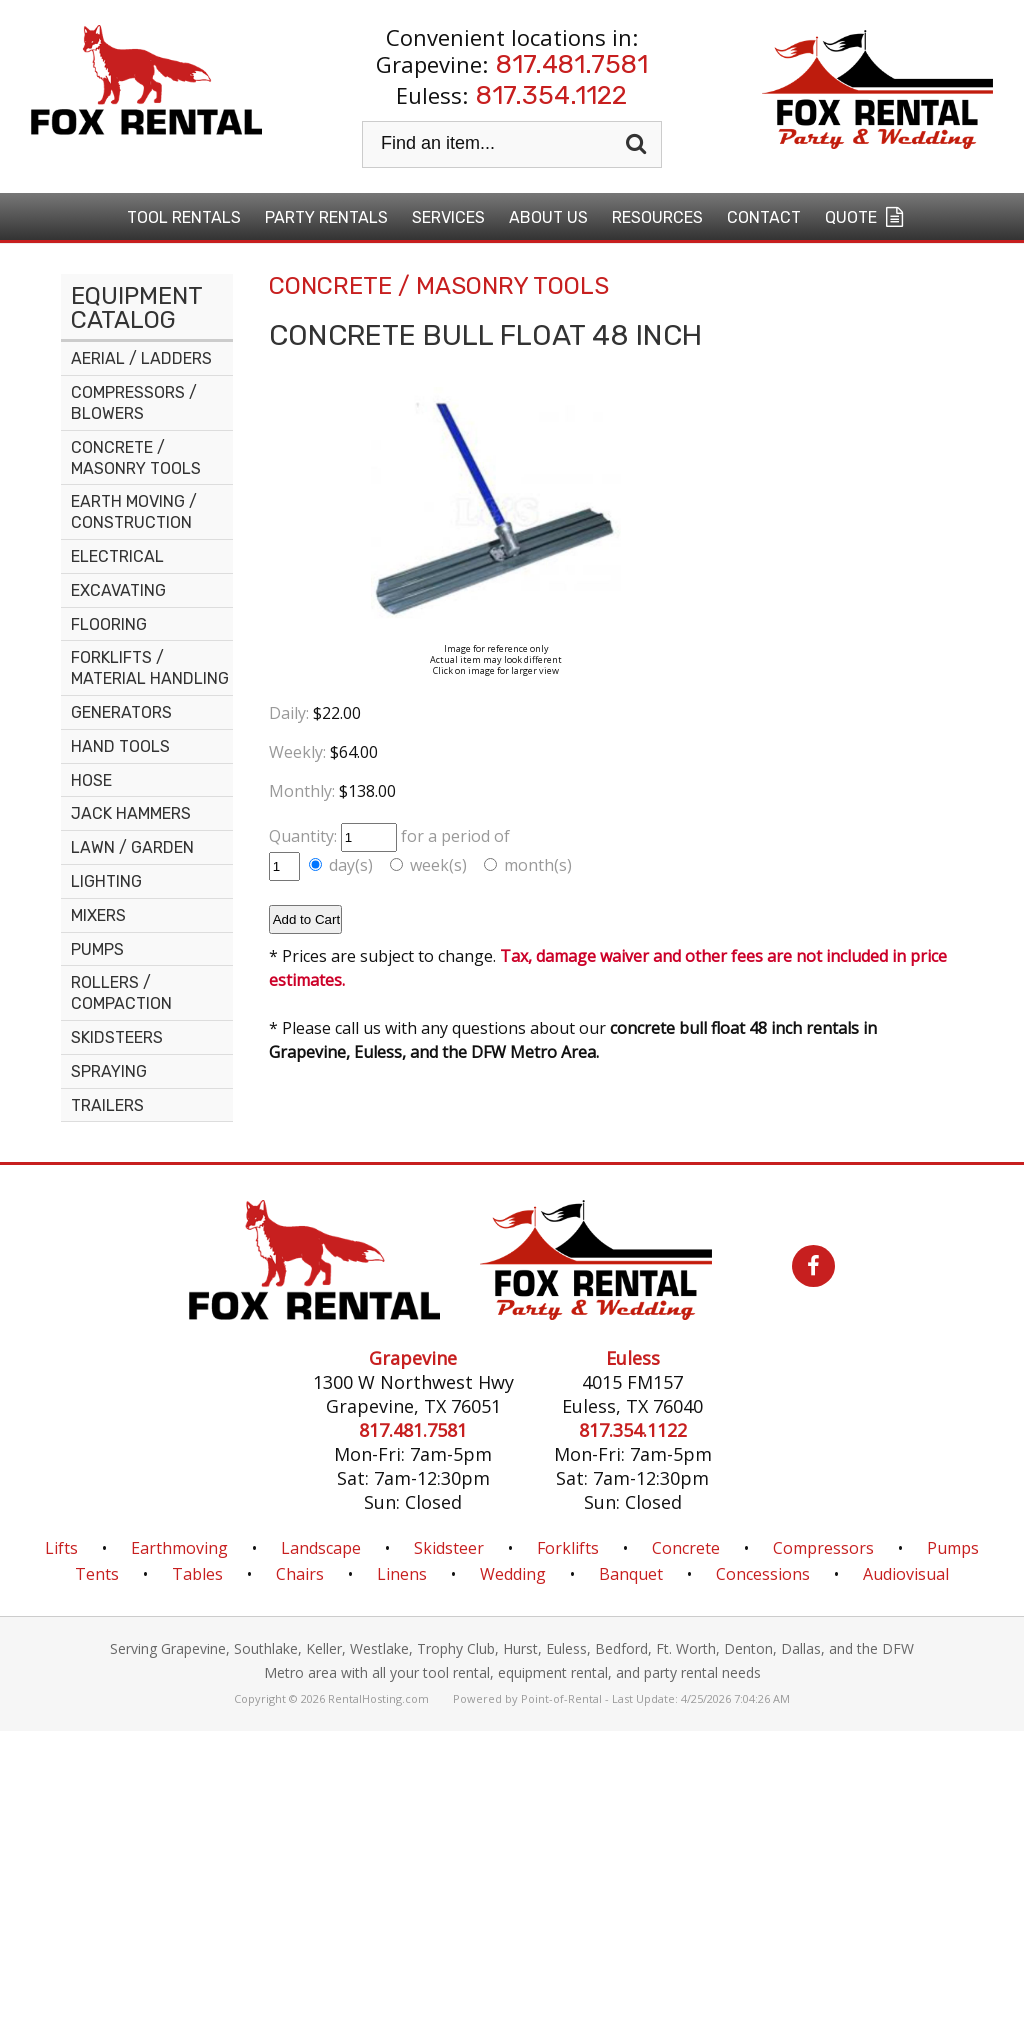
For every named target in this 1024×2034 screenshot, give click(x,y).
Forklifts (568, 1548)
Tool (184, 217)
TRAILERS (107, 1105)
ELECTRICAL (117, 556)
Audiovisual (906, 1574)
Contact (764, 217)
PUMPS (97, 949)
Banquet (631, 1574)
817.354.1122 (551, 95)
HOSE (91, 780)
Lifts (61, 1548)
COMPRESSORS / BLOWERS (134, 403)
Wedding (513, 1574)
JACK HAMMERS (131, 813)
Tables (197, 1574)
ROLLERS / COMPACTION (121, 993)
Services (448, 217)
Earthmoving (179, 1548)
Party (326, 217)
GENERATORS (121, 712)
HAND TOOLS (120, 746)
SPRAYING (109, 1071)
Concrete (686, 1548)
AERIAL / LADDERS (141, 358)
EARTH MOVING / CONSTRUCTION (134, 512)
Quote (866, 217)
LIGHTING (106, 881)
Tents (97, 1574)
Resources (657, 217)
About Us (548, 217)
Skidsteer (449, 1548)
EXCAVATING (118, 590)
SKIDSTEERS (117, 1037)
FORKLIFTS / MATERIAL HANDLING (150, 668)
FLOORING (109, 624)
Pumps (953, 1548)
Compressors (823, 1548)
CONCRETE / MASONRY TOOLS (136, 458)
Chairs (300, 1574)
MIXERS (98, 915)
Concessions (763, 1574)
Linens (402, 1574)
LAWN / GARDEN (132, 847)
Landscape (321, 1548)
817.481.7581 (572, 64)
